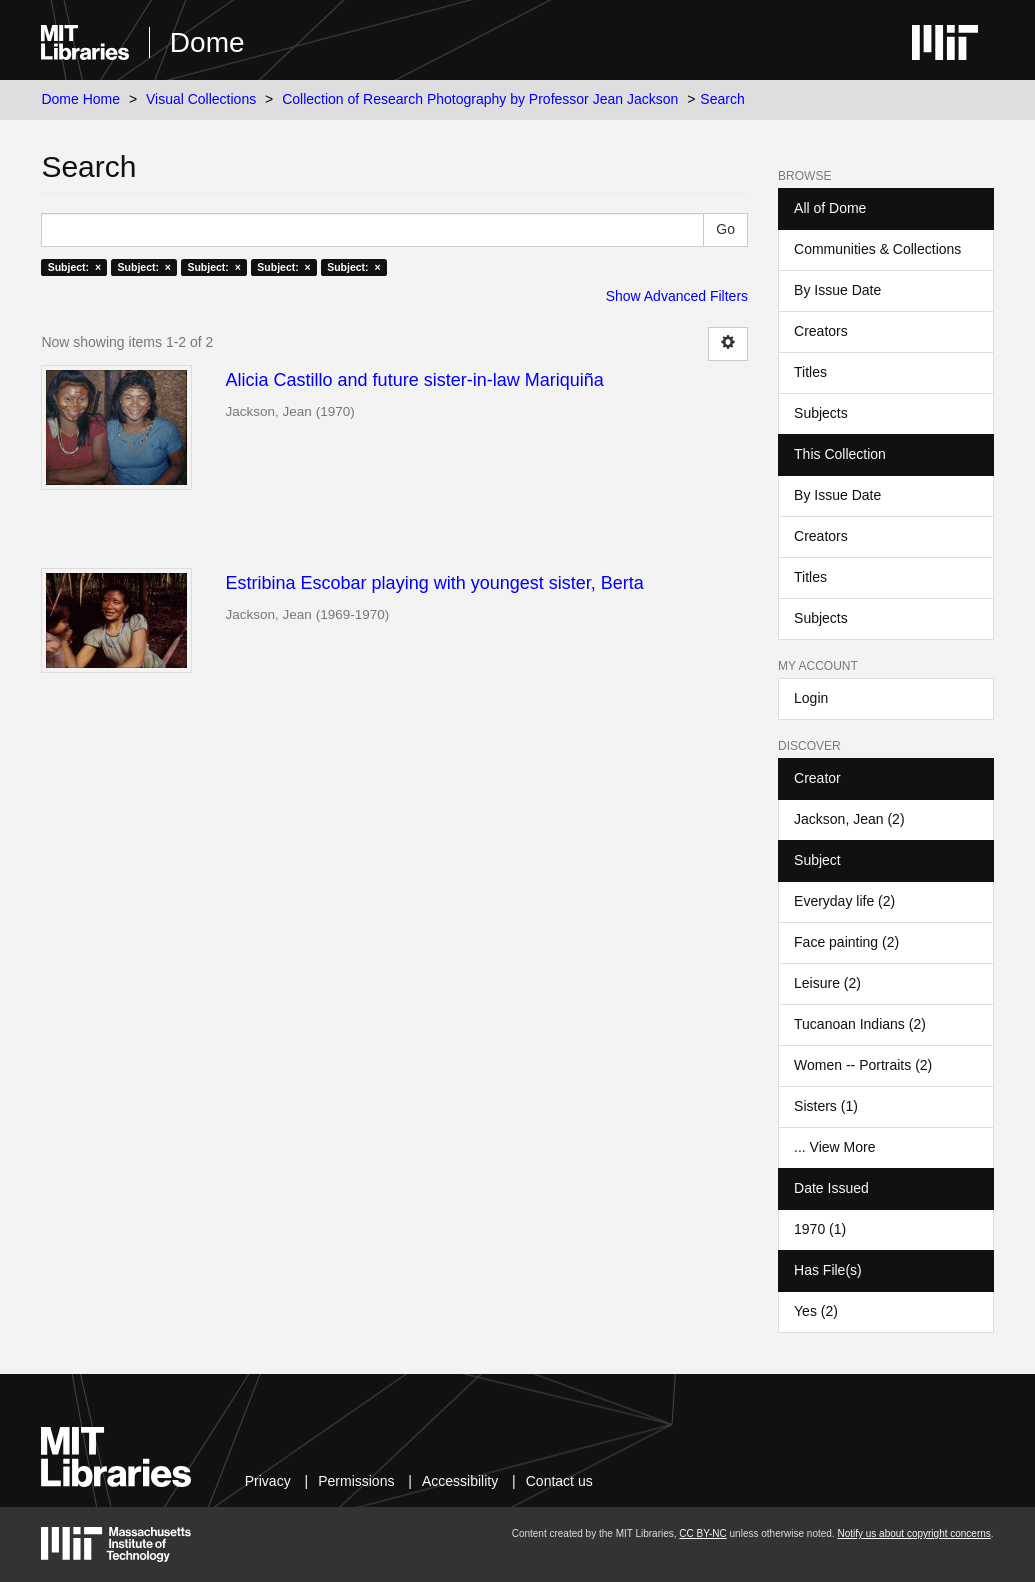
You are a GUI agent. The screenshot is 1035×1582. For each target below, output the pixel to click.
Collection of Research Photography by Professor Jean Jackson (480, 99)
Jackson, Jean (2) (849, 819)
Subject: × (74, 267)
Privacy (268, 1481)
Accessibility (460, 1481)
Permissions (356, 1481)
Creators (821, 331)
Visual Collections (201, 99)
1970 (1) (820, 1229)
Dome (207, 42)
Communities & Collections (877, 249)
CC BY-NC (702, 1533)
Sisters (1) (826, 1106)
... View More (834, 1147)
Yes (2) (816, 1311)
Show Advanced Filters (677, 296)
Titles (810, 372)
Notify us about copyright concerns (913, 1533)
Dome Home (80, 99)
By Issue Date (837, 290)
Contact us (559, 1481)
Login (811, 698)
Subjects (821, 413)
